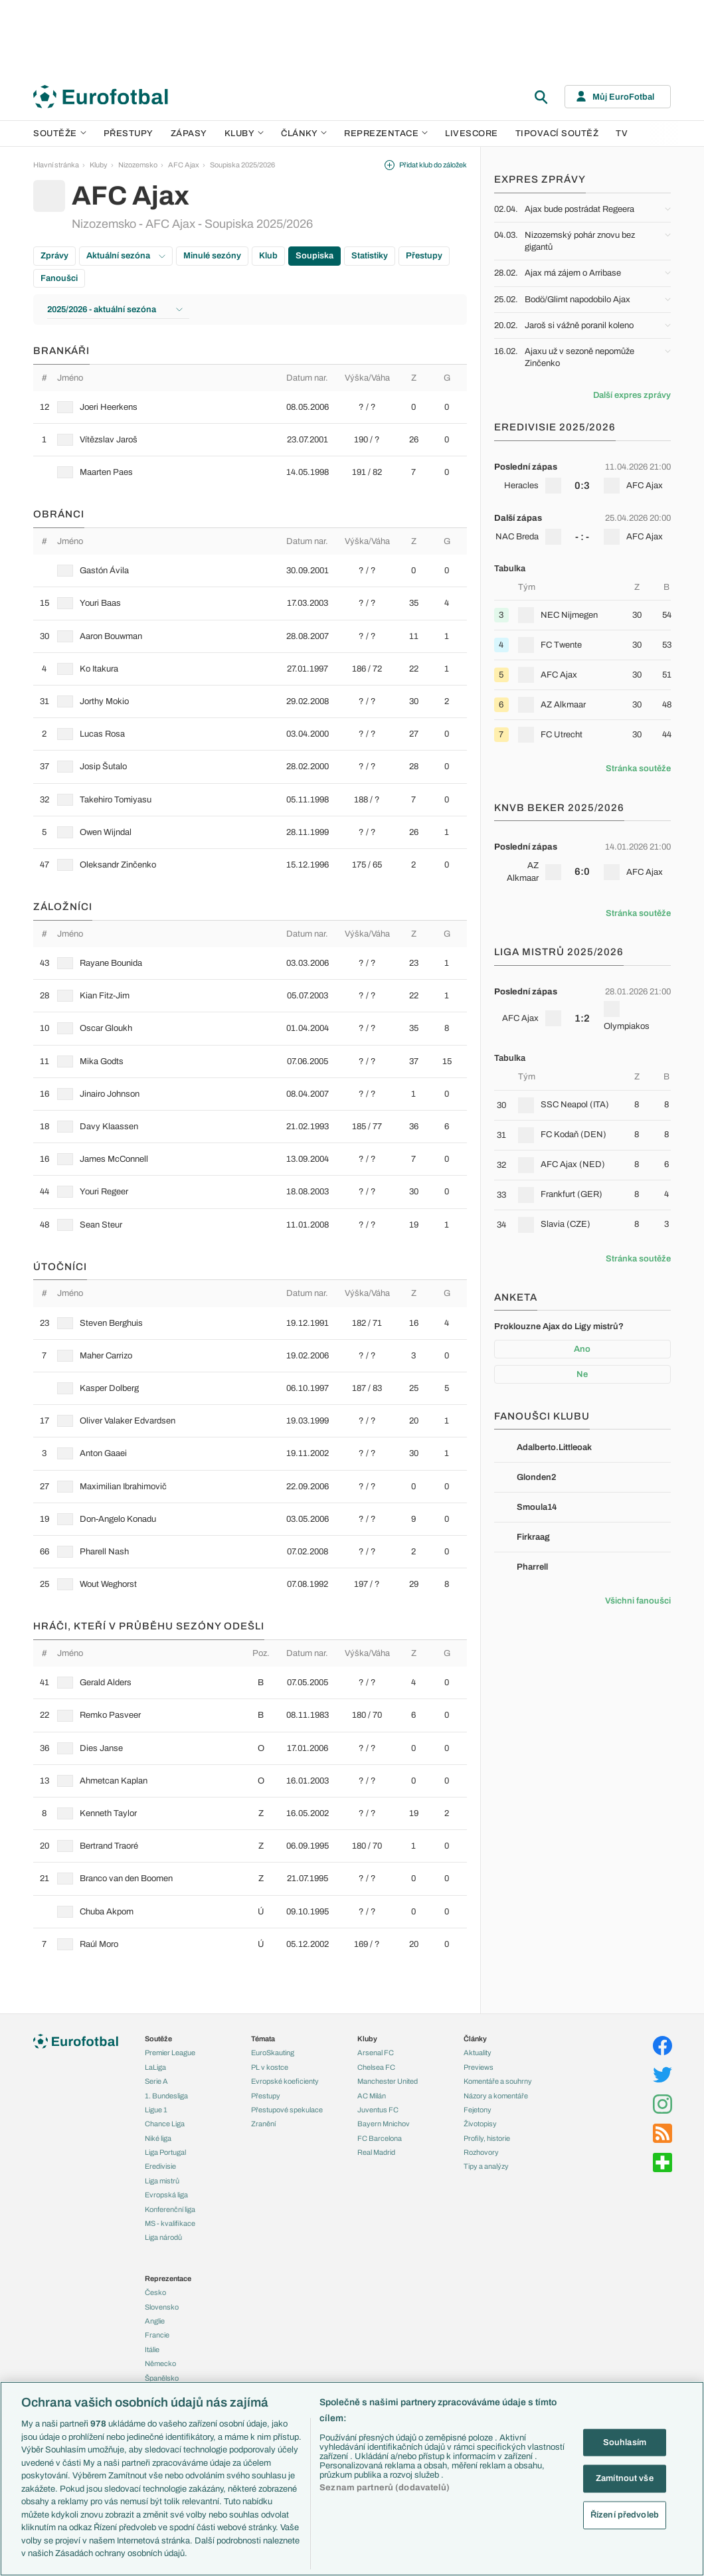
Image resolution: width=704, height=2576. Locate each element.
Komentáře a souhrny (498, 2081)
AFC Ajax (183, 165)
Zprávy (54, 255)
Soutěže (59, 133)
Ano (582, 1349)
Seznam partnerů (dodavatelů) (384, 2487)
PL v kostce (269, 2067)
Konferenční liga (170, 2209)
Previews (478, 2067)
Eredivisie (160, 2166)
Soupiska (314, 255)
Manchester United (387, 2081)
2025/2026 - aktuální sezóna (115, 309)
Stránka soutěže (638, 768)
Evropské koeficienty (285, 2081)
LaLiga (155, 2067)
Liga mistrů (162, 2181)
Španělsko (162, 2378)
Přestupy (128, 133)
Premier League (170, 2053)
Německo (160, 2363)
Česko (155, 2292)
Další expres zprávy (632, 395)
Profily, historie (487, 2138)
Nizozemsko (137, 165)
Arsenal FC (375, 2053)
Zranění (263, 2124)
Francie (157, 2335)
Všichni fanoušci (638, 1601)
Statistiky (369, 255)
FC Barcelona (379, 2138)
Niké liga (158, 2138)
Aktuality (477, 2053)
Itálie (152, 2349)
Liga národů (163, 2237)
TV (622, 133)
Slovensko (162, 2307)
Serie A (156, 2081)
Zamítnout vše (625, 2478)
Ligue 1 (156, 2110)
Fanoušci (59, 278)
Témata (263, 2039)
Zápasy (189, 133)
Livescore (471, 133)
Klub (268, 255)
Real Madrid (376, 2152)
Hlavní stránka (56, 165)
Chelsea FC (376, 2067)
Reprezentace (386, 133)
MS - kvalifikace (170, 2223)
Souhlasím (624, 2441)
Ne (582, 1374)
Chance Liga (165, 2124)
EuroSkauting (272, 2053)
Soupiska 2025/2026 (242, 165)
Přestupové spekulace (287, 2110)
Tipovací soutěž (557, 133)
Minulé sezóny (212, 255)
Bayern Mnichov (383, 2124)
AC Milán (371, 2096)
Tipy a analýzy (486, 2166)
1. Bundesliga (166, 2096)
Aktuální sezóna (125, 255)
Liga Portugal (165, 2152)
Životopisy (480, 2124)
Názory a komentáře (496, 2096)
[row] (250, 407)
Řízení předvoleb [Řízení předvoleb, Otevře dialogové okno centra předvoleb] (624, 2514)
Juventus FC (377, 2110)
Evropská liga (166, 2195)
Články (475, 2039)
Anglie (155, 2321)
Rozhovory (481, 2152)
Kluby (244, 133)
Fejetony (477, 2110)
